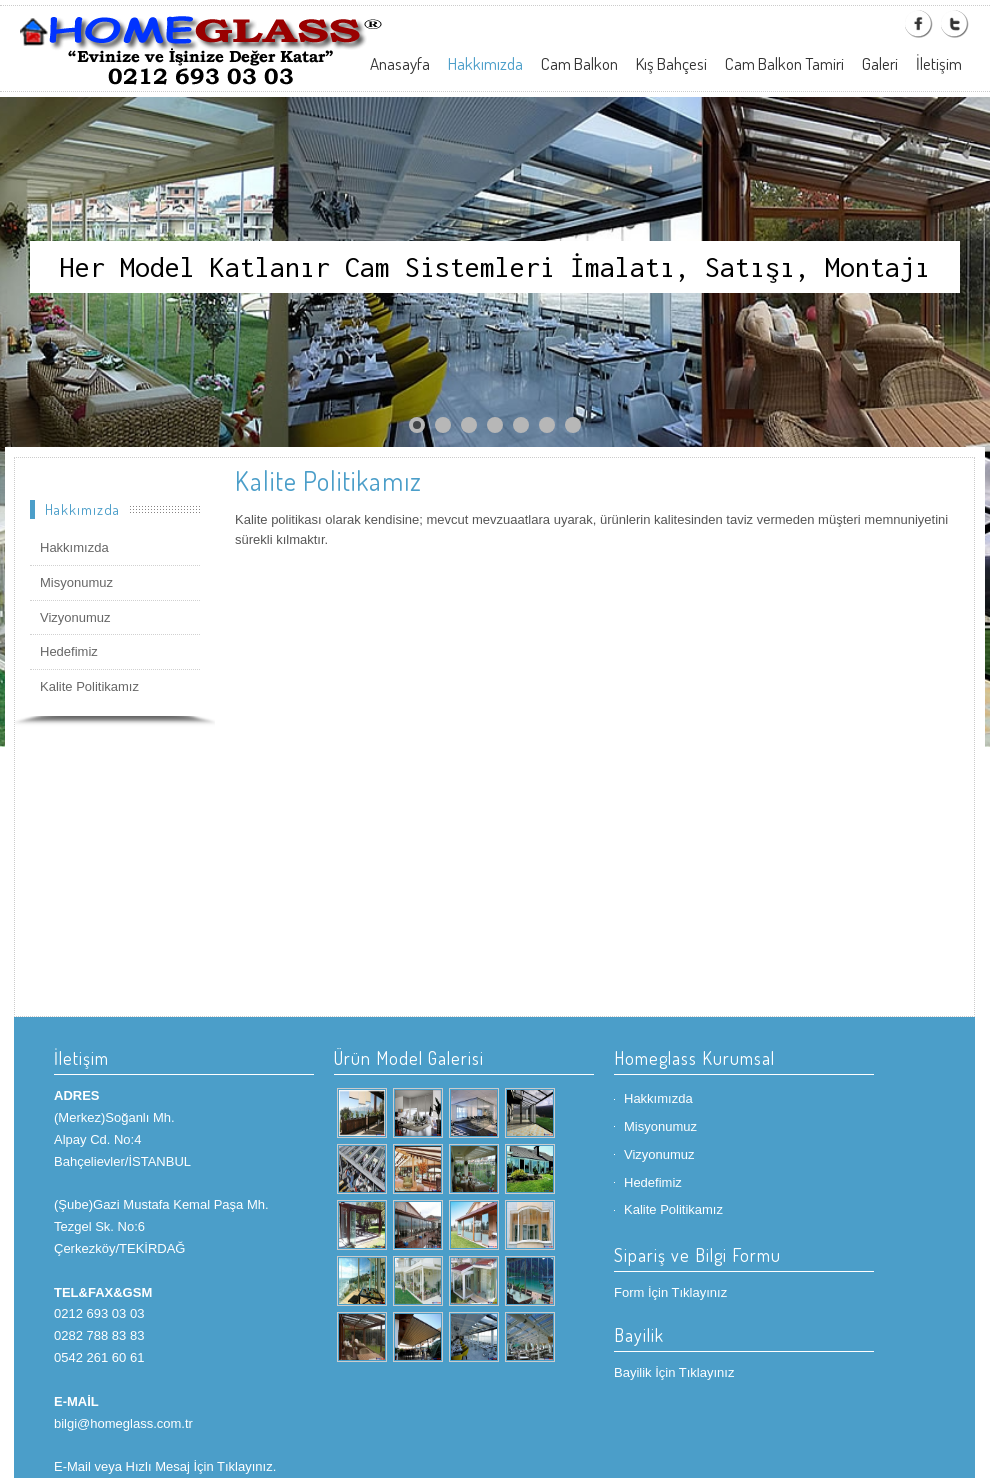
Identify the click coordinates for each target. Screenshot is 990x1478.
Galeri (880, 63)
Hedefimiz (69, 651)
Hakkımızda (485, 63)
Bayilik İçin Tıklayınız (674, 1372)
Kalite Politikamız (89, 686)
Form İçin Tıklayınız (670, 1292)
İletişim (939, 63)
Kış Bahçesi (671, 63)
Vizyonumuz (75, 617)
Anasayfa (400, 63)
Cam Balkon (579, 63)
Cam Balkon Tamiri (784, 63)
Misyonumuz (76, 582)
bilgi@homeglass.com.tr (123, 1423)
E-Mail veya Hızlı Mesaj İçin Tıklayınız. (165, 1466)
